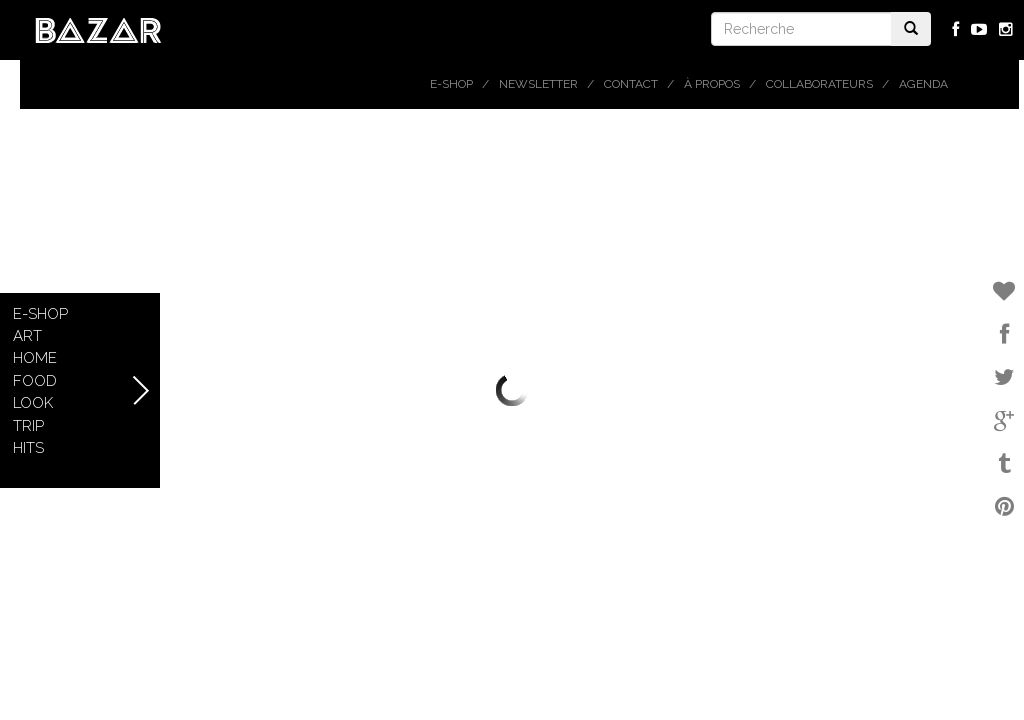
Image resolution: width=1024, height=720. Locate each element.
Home (35, 358)
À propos (712, 84)
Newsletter (538, 84)
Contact (631, 84)
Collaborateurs (819, 84)
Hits (28, 448)
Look (33, 403)
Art (27, 336)
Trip (28, 426)
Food (35, 381)
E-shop (451, 84)
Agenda (923, 84)
